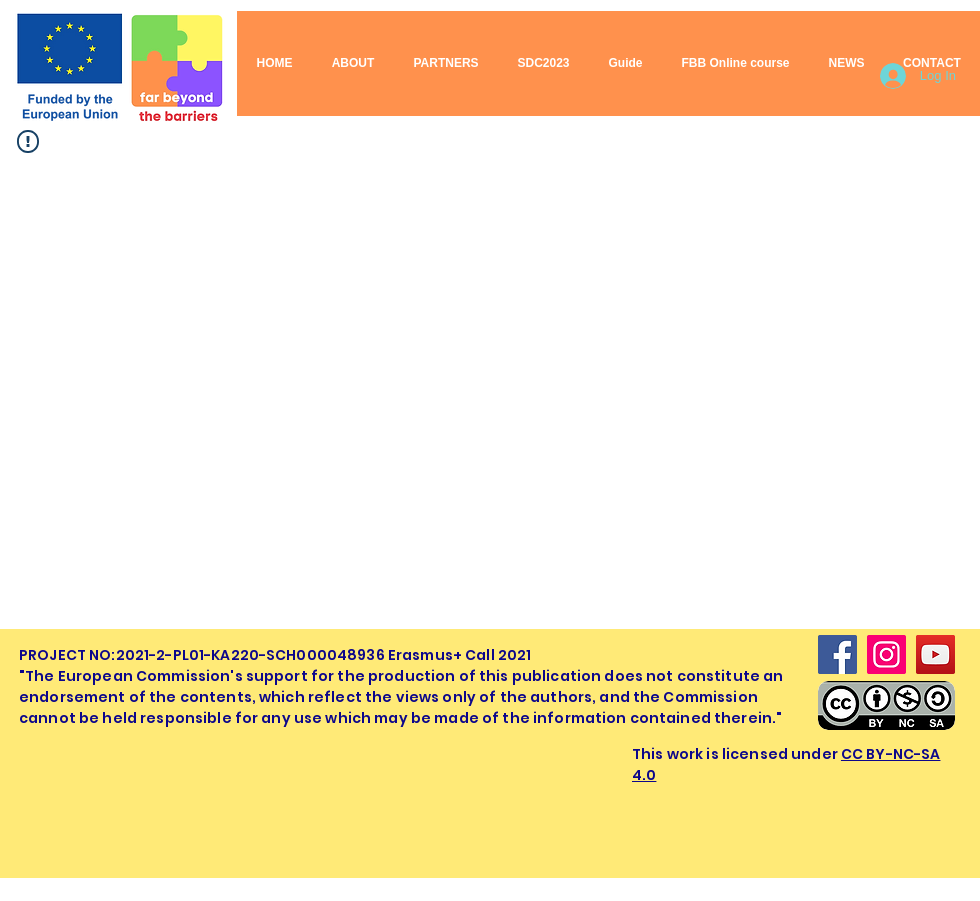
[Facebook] (837, 654)
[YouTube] (935, 654)
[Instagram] (886, 654)
